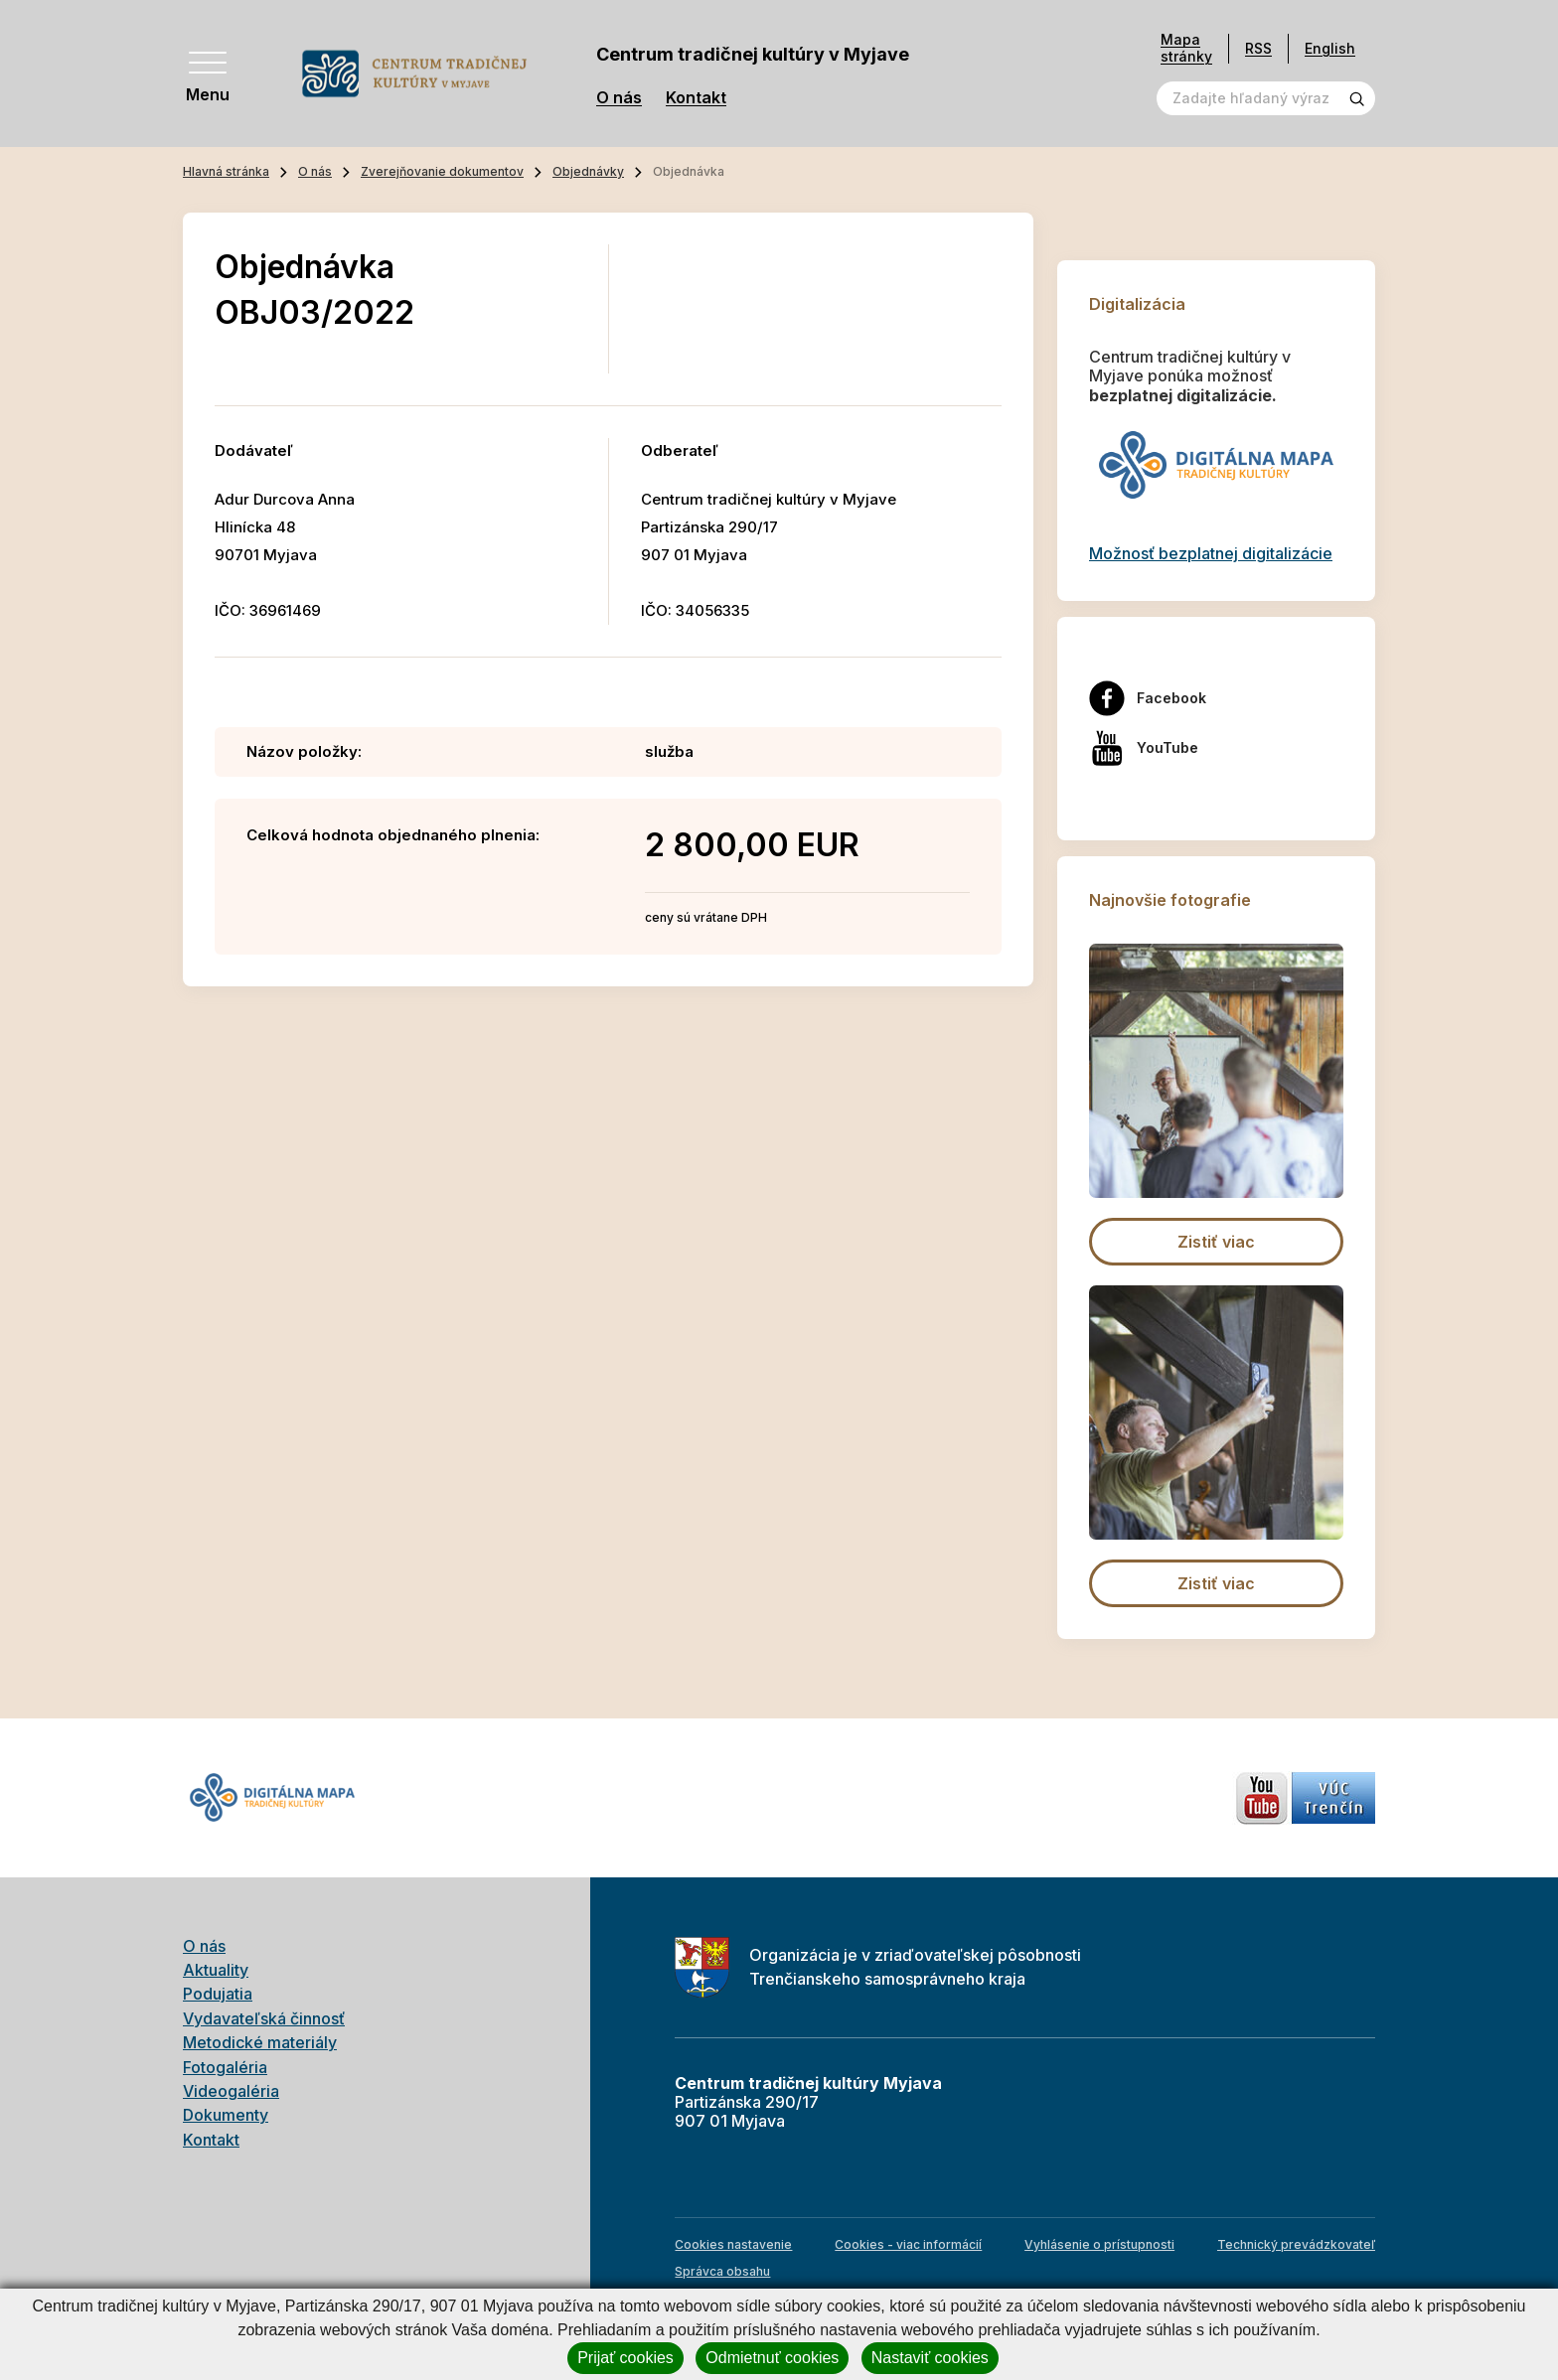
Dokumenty (225, 2115)
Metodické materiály (260, 2042)
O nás (619, 97)
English (1330, 48)
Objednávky (588, 171)
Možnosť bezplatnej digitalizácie (1210, 553)
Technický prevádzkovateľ (1296, 2244)
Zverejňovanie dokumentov (442, 171)
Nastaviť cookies (930, 2357)
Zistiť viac (1216, 1242)
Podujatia (217, 1994)
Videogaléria (231, 2091)
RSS (1258, 48)
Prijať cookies (625, 2357)
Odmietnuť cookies (772, 2357)
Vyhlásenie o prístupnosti (1099, 2244)
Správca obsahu (722, 2271)
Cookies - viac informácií (908, 2244)
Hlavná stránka (226, 171)
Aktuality (215, 1970)
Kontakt (696, 97)
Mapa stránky (1186, 48)
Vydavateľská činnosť (264, 2018)
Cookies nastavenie (733, 2244)
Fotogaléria (225, 2067)
